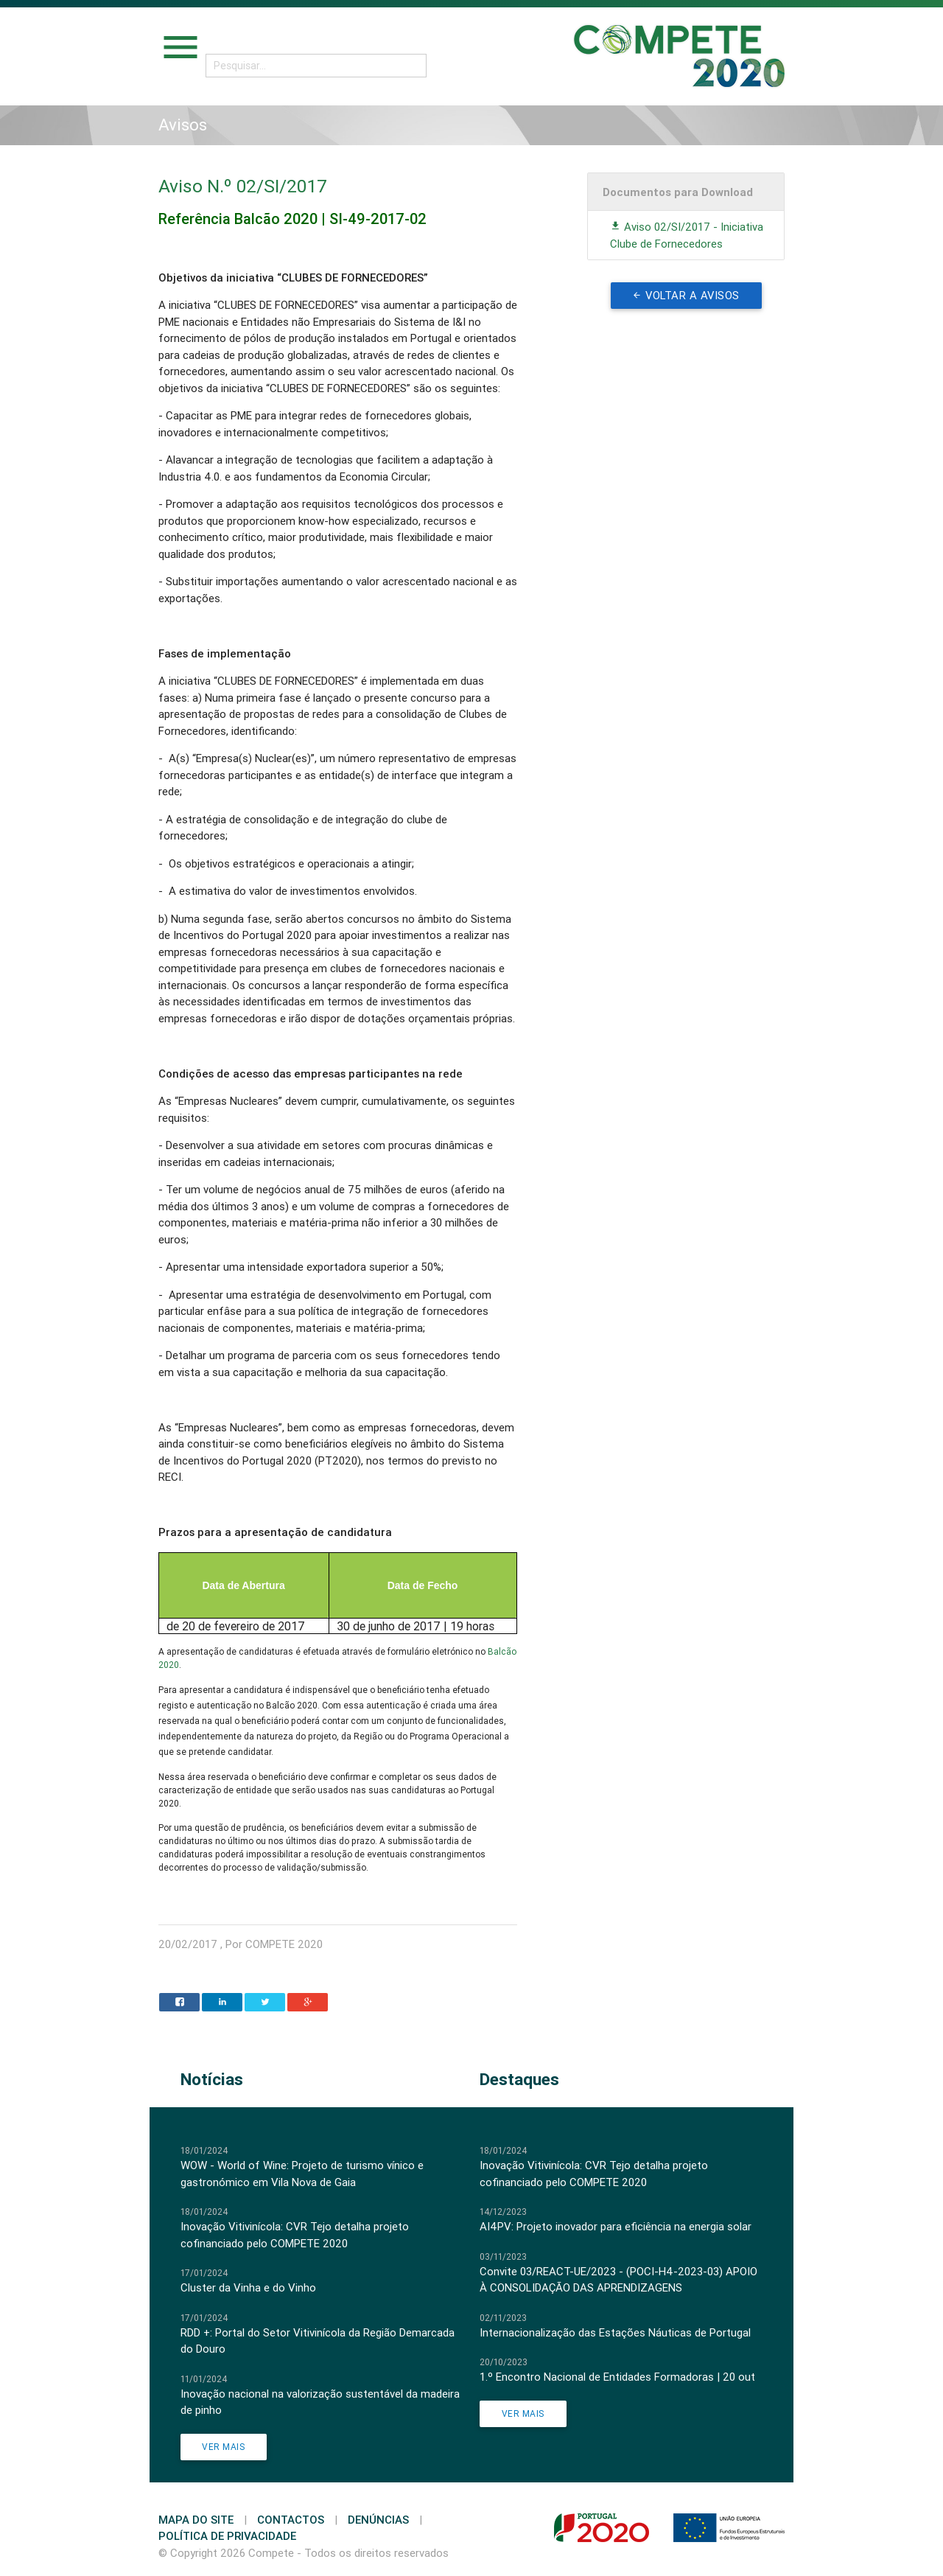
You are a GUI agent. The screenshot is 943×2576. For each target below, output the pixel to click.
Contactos (290, 2520)
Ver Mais (224, 2446)
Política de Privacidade (227, 2536)
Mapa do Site (196, 2520)
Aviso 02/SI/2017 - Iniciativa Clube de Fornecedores (686, 235)
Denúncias (378, 2520)
